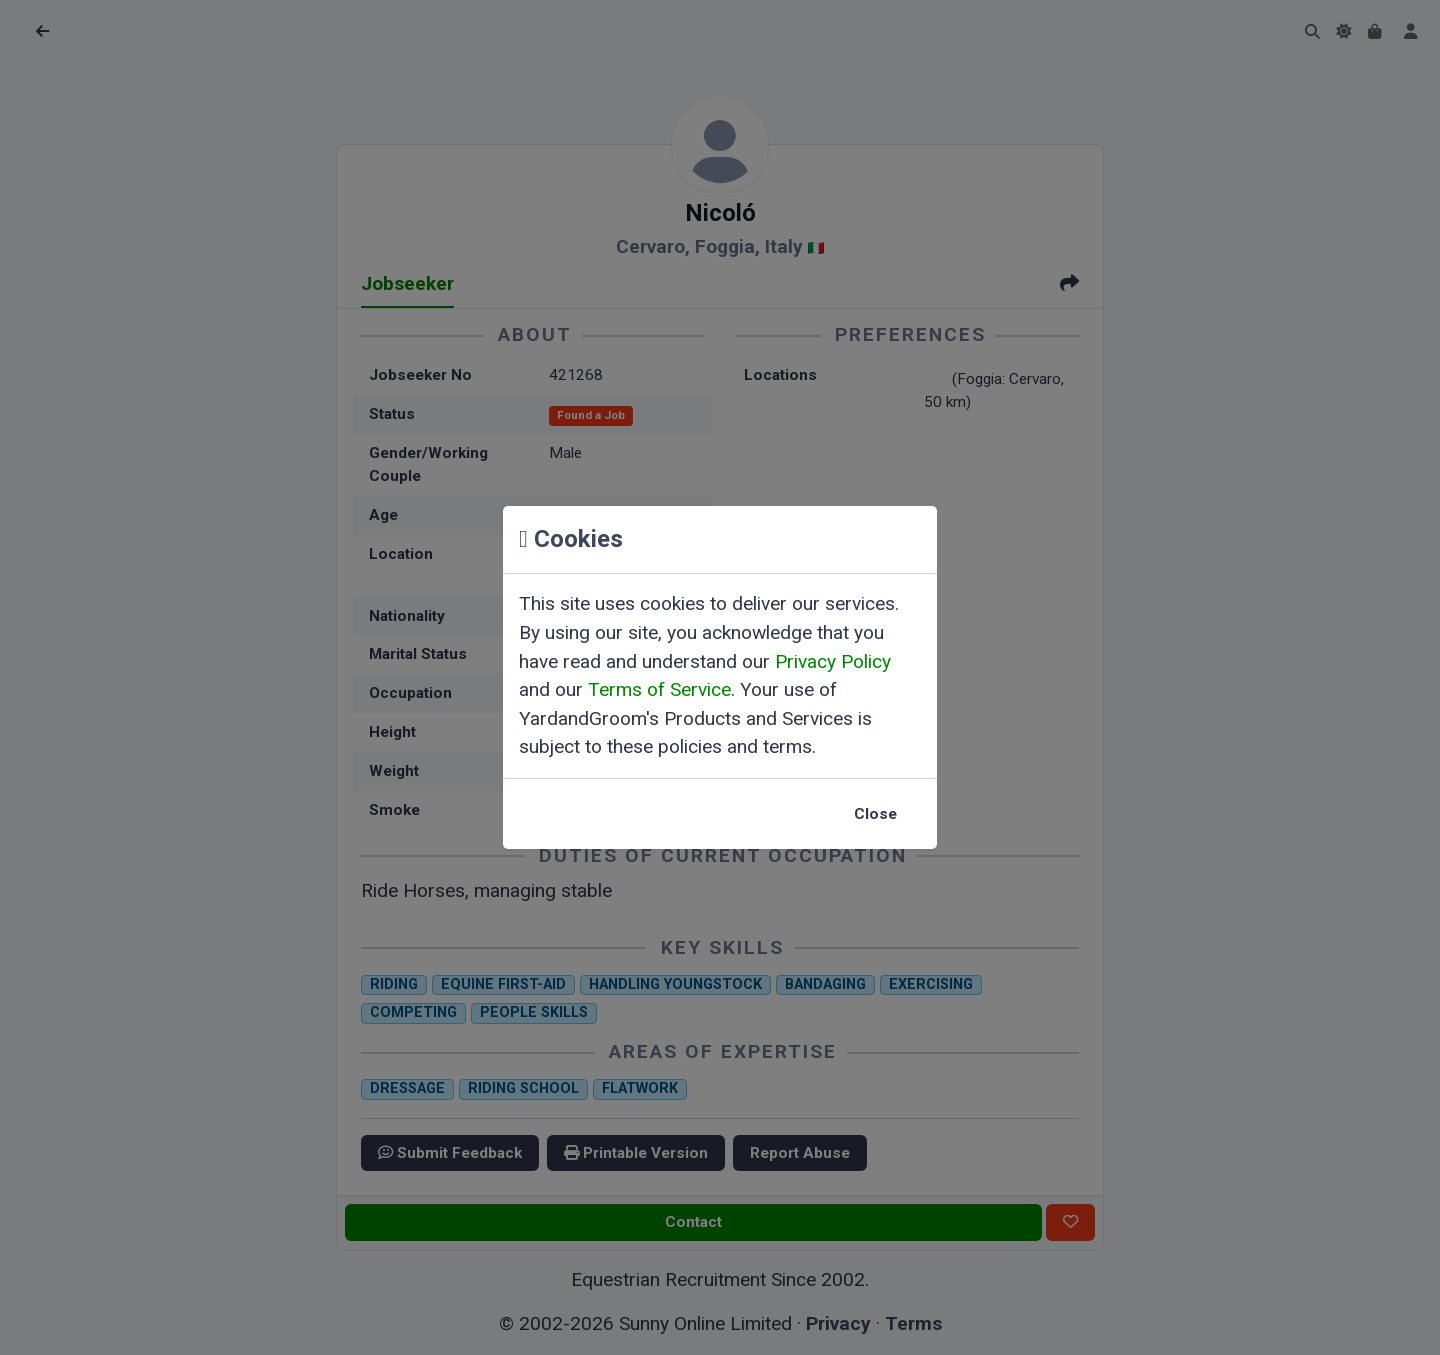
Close (875, 814)
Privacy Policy (833, 661)
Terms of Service (659, 689)
